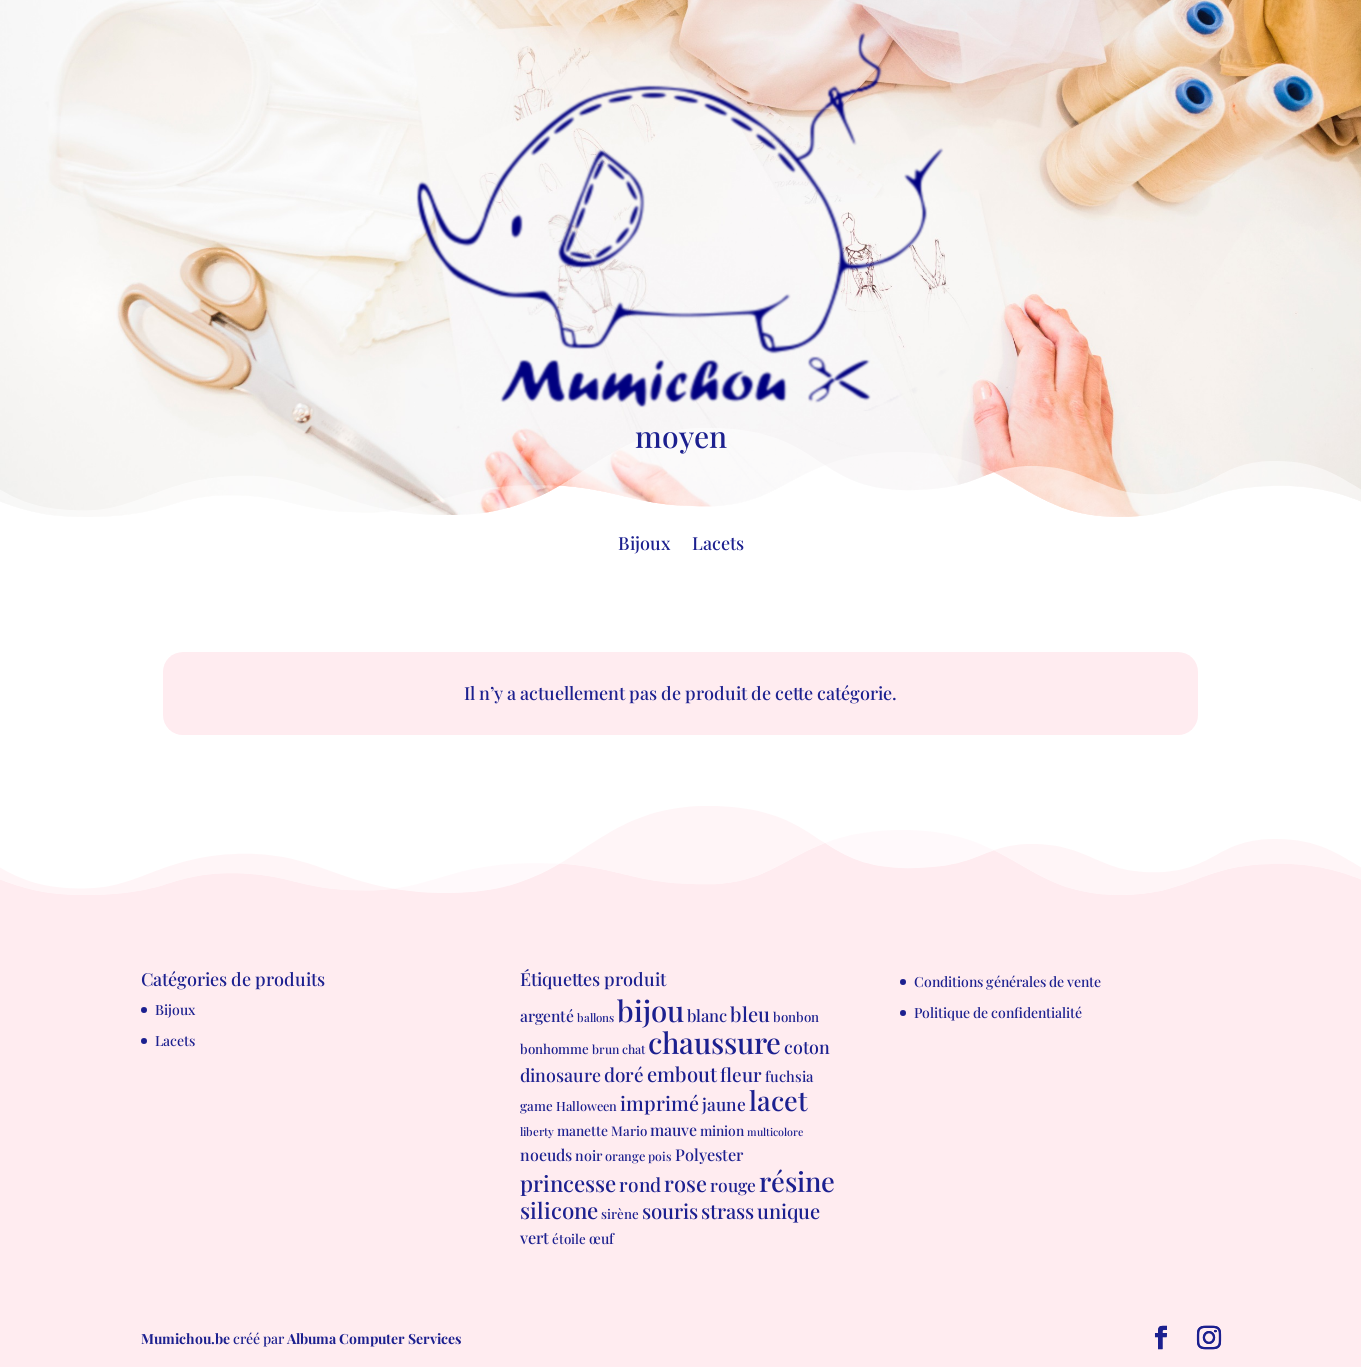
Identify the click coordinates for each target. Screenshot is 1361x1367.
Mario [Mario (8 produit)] (629, 1130)
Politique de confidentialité (998, 1012)
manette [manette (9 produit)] (582, 1130)
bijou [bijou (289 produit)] (650, 1009)
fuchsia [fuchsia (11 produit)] (789, 1076)
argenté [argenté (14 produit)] (547, 1015)
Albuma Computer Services (374, 1338)
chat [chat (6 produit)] (633, 1049)
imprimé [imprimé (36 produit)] (659, 1103)
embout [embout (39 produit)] (682, 1073)
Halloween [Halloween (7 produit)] (586, 1105)
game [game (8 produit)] (536, 1105)
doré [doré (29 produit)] (624, 1074)
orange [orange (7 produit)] (625, 1155)
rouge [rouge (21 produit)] (733, 1184)
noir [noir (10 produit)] (588, 1155)
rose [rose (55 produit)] (685, 1182)
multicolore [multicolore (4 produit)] (775, 1131)
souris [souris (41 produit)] (670, 1210)
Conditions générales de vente (1007, 981)
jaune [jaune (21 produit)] (724, 1103)
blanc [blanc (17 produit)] (707, 1015)
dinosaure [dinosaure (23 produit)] (560, 1074)
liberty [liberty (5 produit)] (537, 1131)
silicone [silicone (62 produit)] (559, 1210)
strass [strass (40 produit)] (727, 1210)
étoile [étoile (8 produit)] (569, 1238)
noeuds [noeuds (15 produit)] (546, 1154)
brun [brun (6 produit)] (605, 1049)
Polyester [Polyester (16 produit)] (709, 1154)
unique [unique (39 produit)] (788, 1210)
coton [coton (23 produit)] (807, 1046)
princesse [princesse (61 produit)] (568, 1183)
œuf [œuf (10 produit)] (601, 1238)
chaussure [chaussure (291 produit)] (714, 1041)
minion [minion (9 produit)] (722, 1130)
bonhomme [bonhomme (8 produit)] (554, 1048)
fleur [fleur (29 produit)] (741, 1074)
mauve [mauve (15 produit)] (673, 1129)
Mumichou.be (185, 1338)
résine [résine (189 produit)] (797, 1180)
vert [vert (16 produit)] (534, 1237)
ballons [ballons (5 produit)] (595, 1017)
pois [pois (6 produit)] (660, 1156)
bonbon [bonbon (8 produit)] (796, 1016)
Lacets (718, 545)
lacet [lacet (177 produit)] (778, 1100)
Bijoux (644, 545)
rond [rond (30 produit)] (640, 1184)
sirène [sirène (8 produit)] (620, 1213)
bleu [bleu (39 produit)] (750, 1013)
